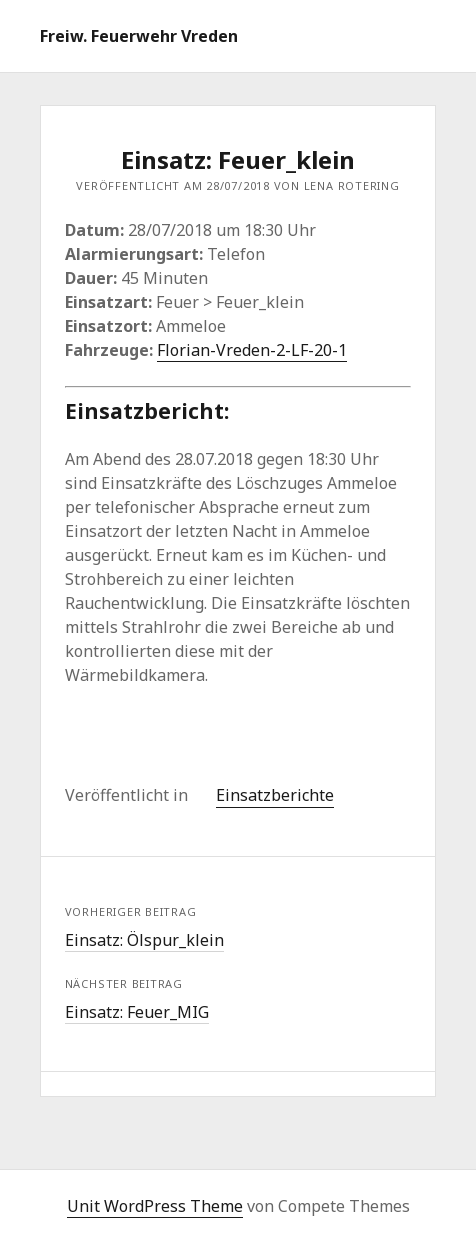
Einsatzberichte (275, 795)
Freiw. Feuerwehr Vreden (139, 36)
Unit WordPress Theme (155, 1206)
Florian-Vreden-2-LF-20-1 (252, 350)
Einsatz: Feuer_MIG (137, 1012)
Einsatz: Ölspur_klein (144, 940)
